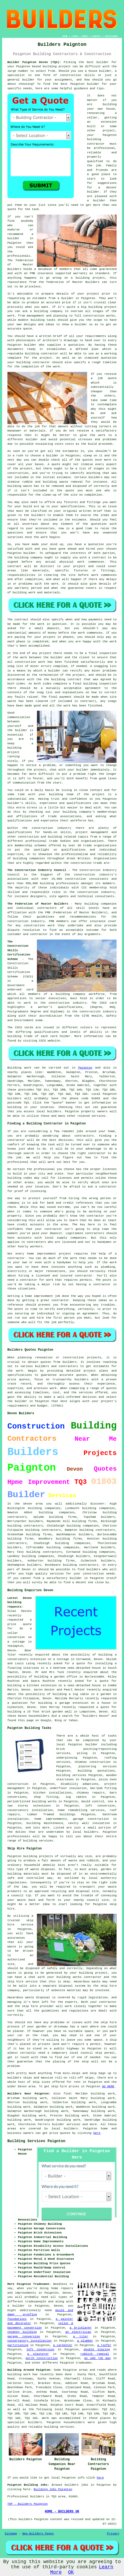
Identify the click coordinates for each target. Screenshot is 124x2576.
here (96, 2133)
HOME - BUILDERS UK (62, 2511)
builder (76, 1578)
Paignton (85, 1067)
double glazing (97, 2349)
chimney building (22, 2332)
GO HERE (108, 2086)
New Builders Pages (38, 2533)
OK (71, 2572)
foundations (17, 2319)
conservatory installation (29, 2340)
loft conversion (40, 2349)
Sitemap (11, 2533)
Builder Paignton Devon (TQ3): (34, 62)
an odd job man (97, 2358)
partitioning (17, 2345)
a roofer (104, 2345)
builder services (66, 2124)
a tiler (80, 2336)
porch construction (41, 2358)
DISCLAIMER (111, 36)
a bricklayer (81, 2327)
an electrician (78, 2332)
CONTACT (96, 36)
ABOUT (85, 36)
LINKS (74, 36)
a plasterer (38, 2354)
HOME (64, 36)
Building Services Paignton (36, 2141)
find (66, 2093)
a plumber (85, 2340)
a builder (16, 2305)
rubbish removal (94, 2354)
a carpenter (62, 2345)
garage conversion (23, 2336)
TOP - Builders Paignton (27, 2504)
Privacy (113, 2533)
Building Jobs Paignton (53, 2489)
